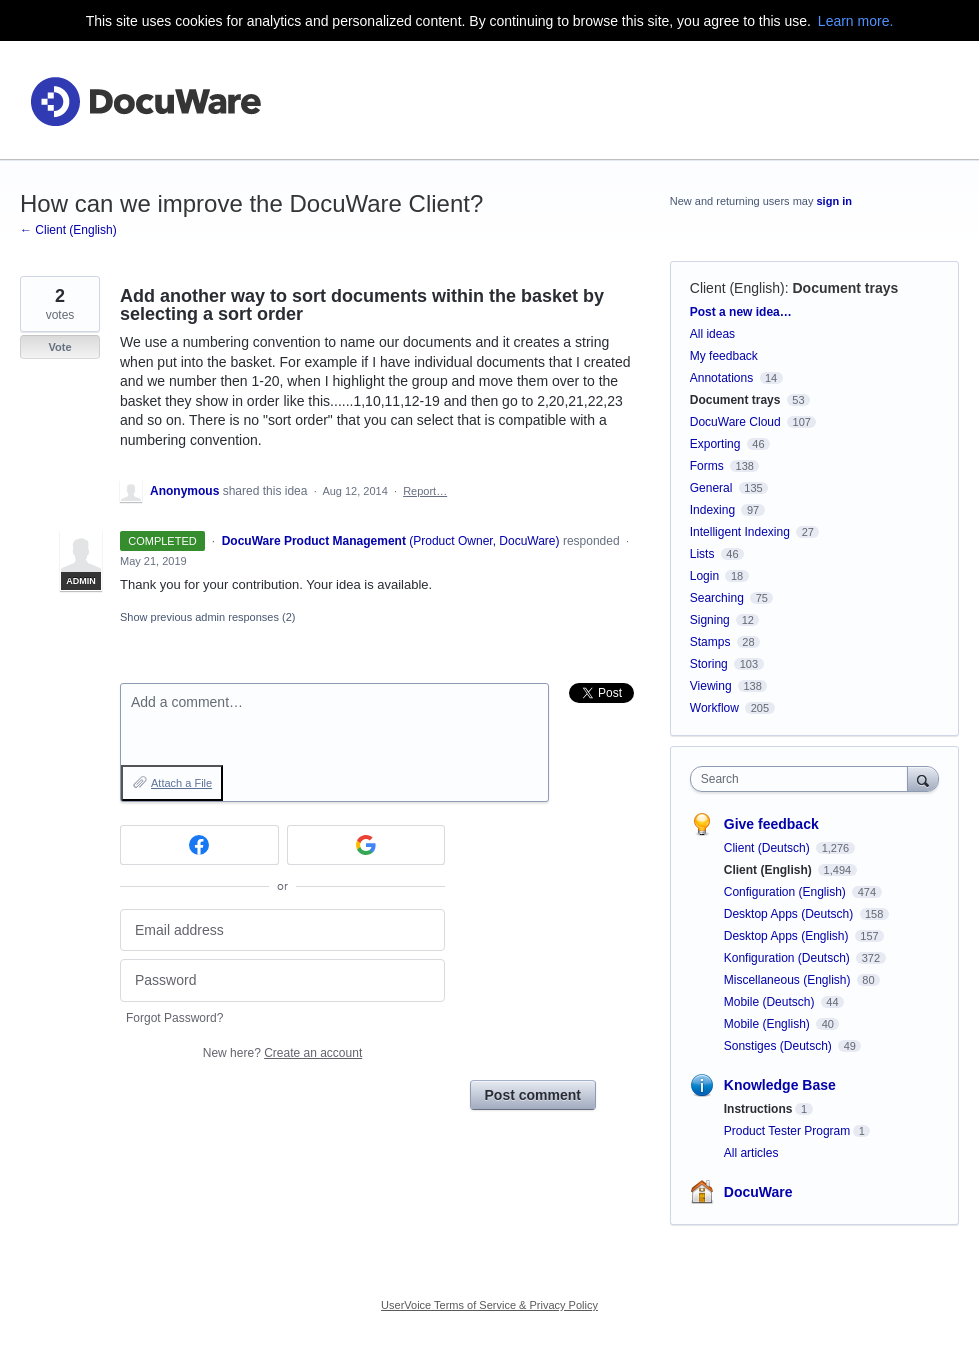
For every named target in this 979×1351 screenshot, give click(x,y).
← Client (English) (68, 230)
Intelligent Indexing (740, 532)
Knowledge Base (780, 1085)
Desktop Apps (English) (788, 936)
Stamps (710, 642)
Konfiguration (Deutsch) (788, 958)
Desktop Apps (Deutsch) (790, 914)
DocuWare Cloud (735, 422)
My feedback (724, 356)
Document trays (845, 288)
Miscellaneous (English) (789, 980)
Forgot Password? (174, 1018)
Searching (717, 598)
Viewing (711, 686)
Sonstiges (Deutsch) (779, 1046)
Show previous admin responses (207, 617)
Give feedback (771, 824)
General (711, 488)
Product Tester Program (787, 1131)
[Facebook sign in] (199, 845)
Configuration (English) (786, 892)
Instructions (758, 1109)
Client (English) (737, 288)
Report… (425, 491)
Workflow (714, 708)
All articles (751, 1153)
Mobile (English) (768, 1024)
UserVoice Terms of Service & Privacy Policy (489, 1305)
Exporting (715, 444)
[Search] (923, 778)
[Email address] (282, 930)
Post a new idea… (741, 312)
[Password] (282, 980)
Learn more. (855, 21)
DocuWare (758, 1192)
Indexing (712, 510)
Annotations (721, 378)
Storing (709, 664)
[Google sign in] (366, 845)
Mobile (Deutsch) (771, 1002)
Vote (59, 347)
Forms (707, 466)
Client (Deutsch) (768, 848)
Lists (702, 554)
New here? (282, 1053)
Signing (710, 620)
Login (704, 576)
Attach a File (181, 783)
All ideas (712, 334)
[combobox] (803, 779)
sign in (834, 201)
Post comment (533, 1095)
